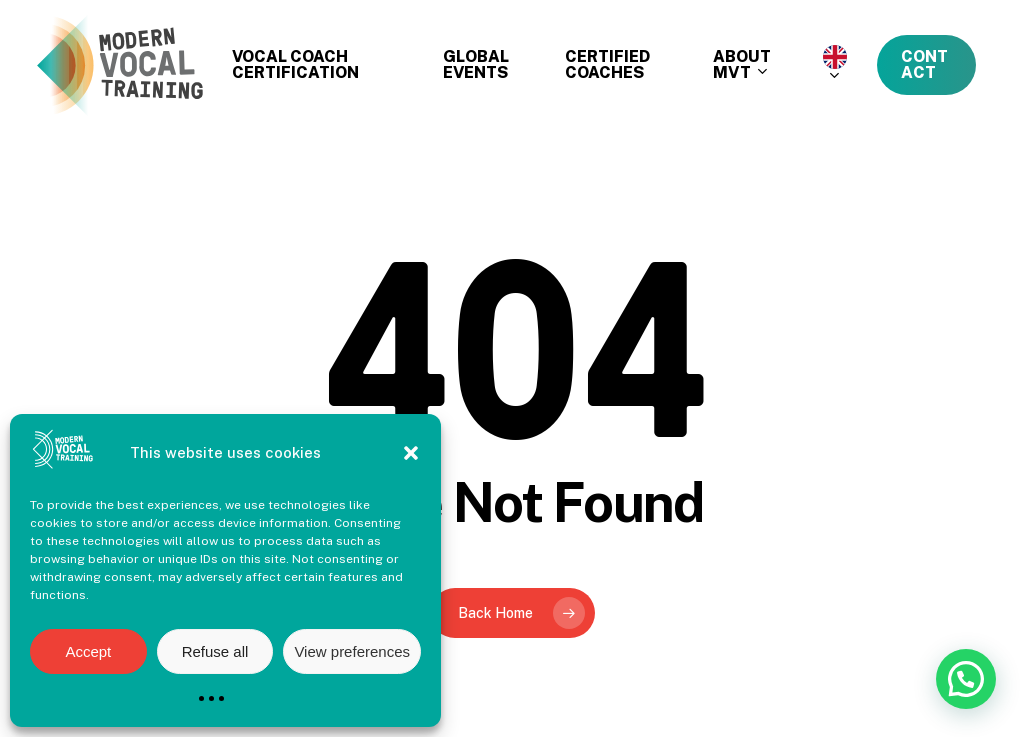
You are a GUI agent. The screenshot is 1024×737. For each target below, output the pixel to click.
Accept (88, 651)
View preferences (352, 651)
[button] (411, 453)
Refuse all (215, 651)
